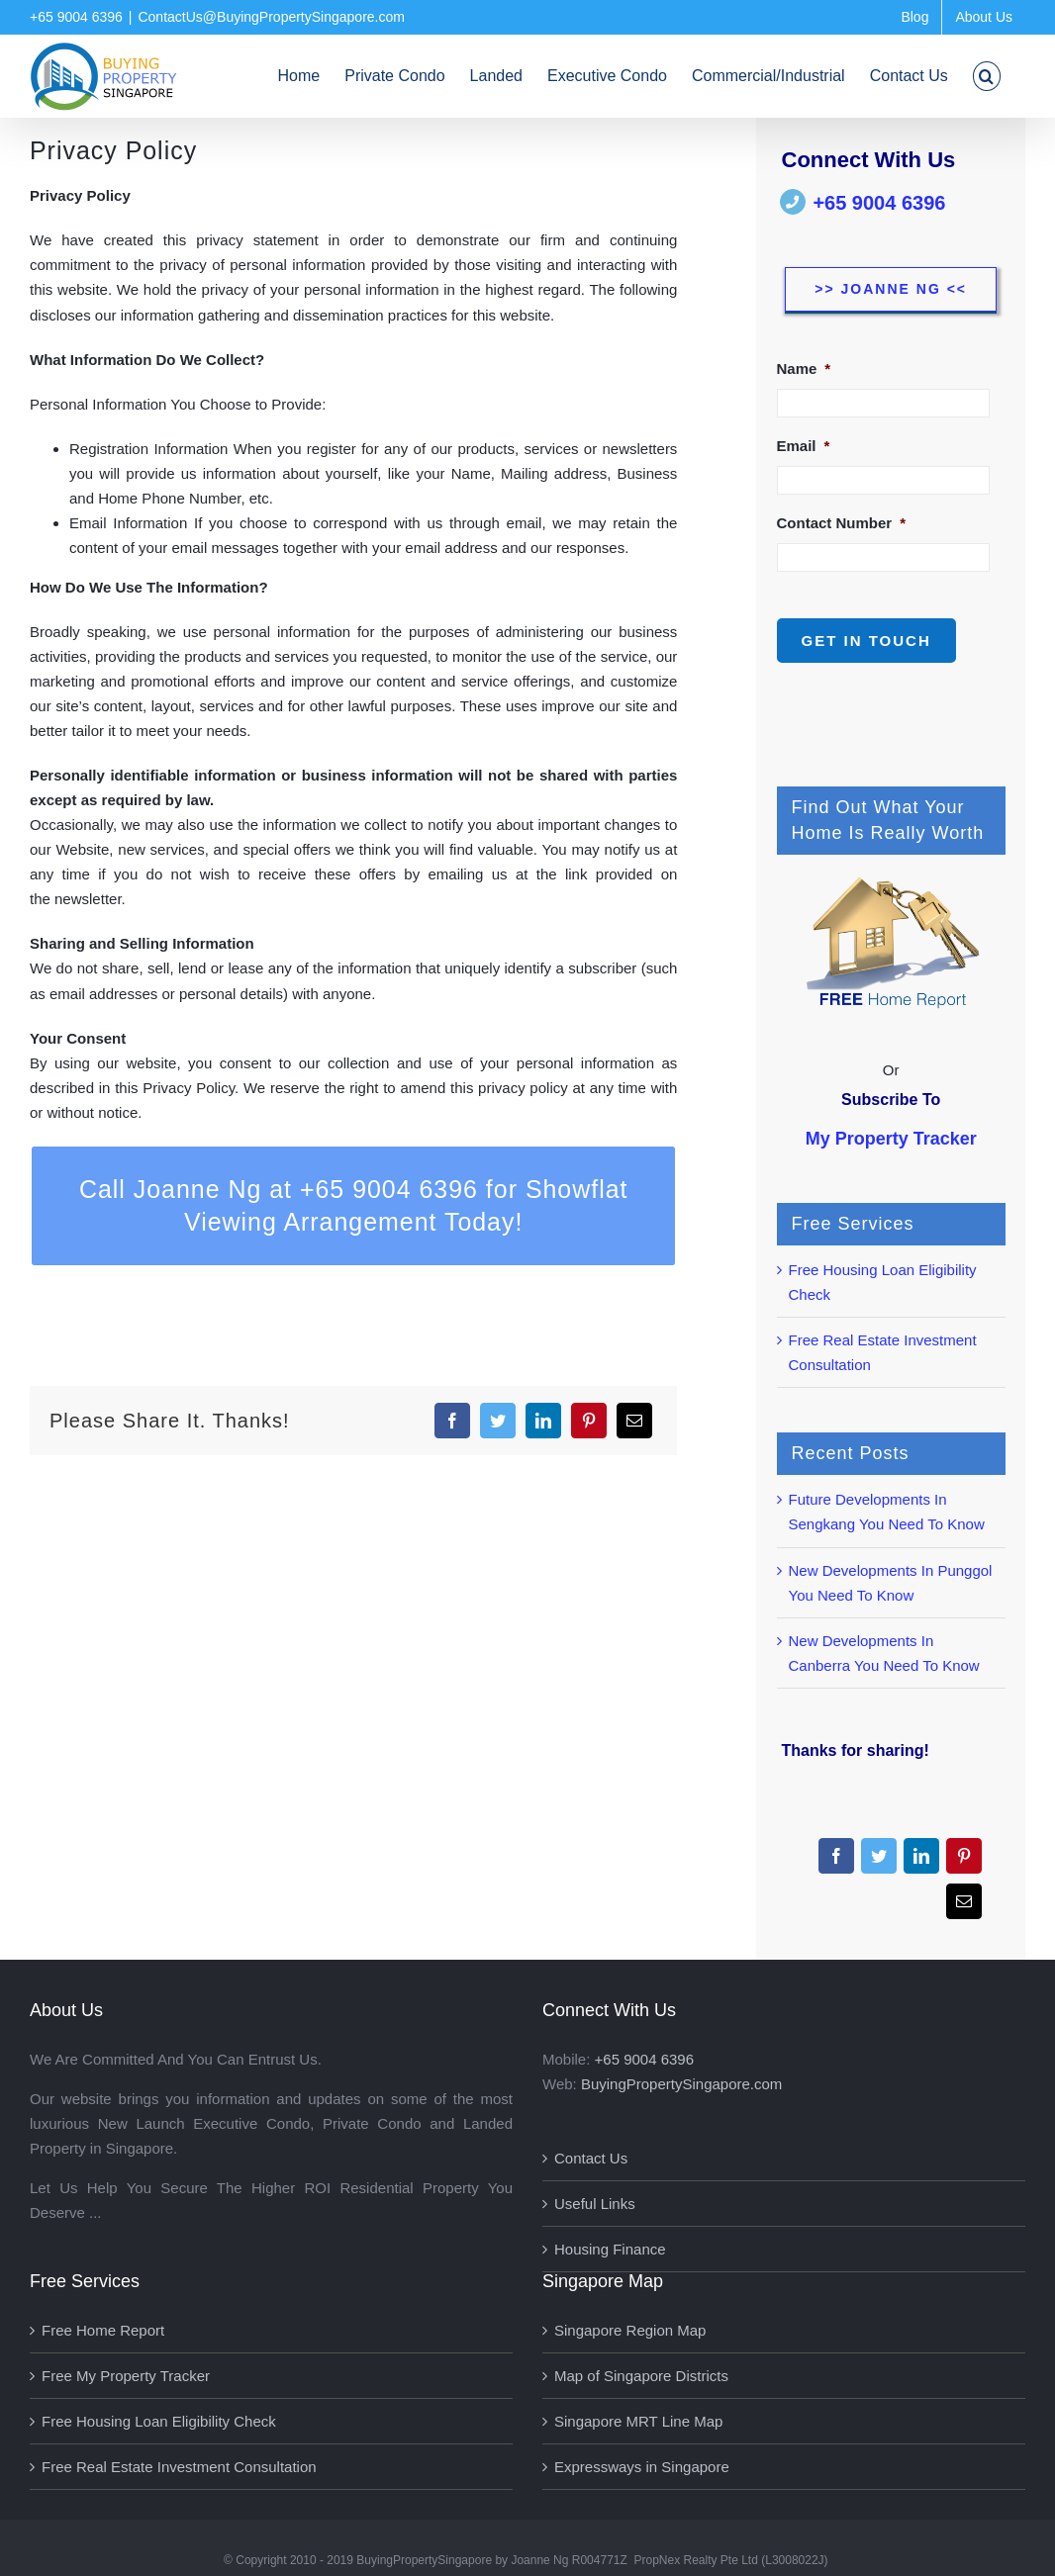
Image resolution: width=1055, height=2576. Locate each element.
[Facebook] (452, 1420)
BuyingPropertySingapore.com (681, 2083)
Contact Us (590, 2158)
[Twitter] (498, 1420)
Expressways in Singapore (641, 2466)
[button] (987, 76)
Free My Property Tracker (126, 2375)
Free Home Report (103, 2330)
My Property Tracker (891, 1139)
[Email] (634, 1420)
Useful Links (594, 2203)
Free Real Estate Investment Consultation (179, 2466)
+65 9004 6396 (879, 203)
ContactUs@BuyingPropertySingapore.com (271, 17)
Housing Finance (610, 2249)
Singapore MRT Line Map (638, 2421)
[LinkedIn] (543, 1420)
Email (803, 445)
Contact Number (842, 522)
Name (804, 368)
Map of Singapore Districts (641, 2375)
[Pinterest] (589, 1420)
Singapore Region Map (630, 2330)
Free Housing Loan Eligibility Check (159, 2421)
